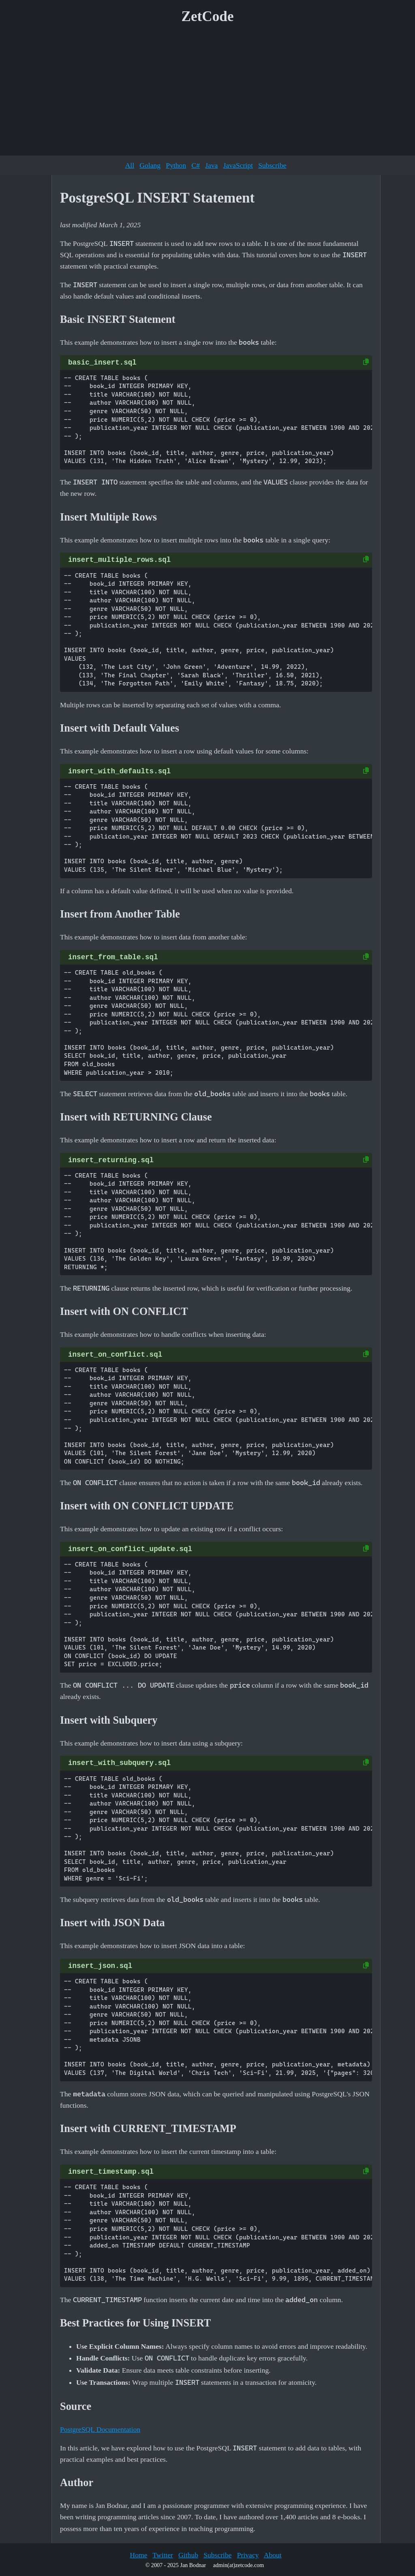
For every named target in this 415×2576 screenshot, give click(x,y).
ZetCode (208, 16)
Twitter (162, 2555)
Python (176, 165)
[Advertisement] (207, 92)
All (129, 165)
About (273, 2555)
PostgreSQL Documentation (100, 2429)
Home (138, 2555)
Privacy (248, 2555)
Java (211, 165)
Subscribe (272, 165)
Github (188, 2555)
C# (195, 165)
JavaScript (238, 165)
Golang (149, 165)
